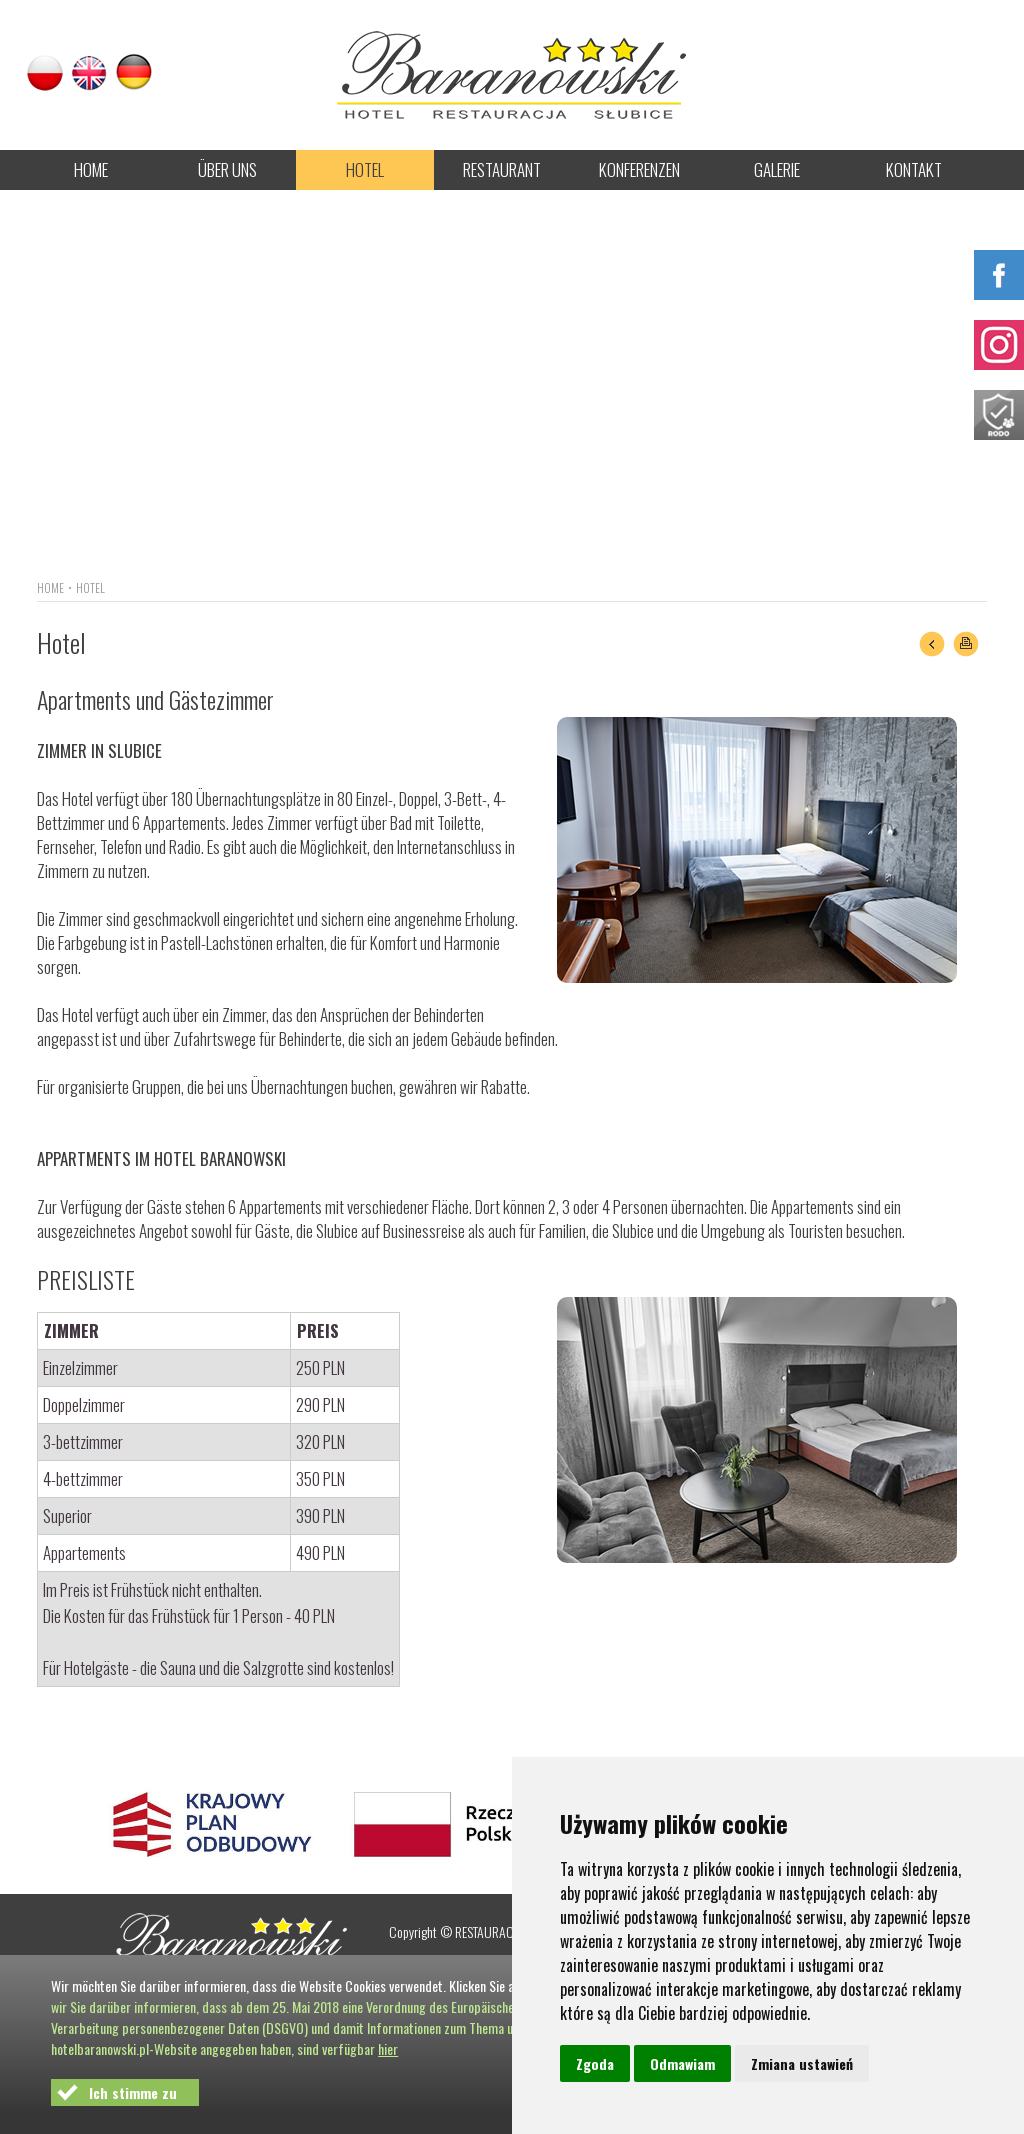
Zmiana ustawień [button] (802, 2063)
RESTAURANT (502, 169)
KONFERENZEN (639, 169)
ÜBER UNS (227, 169)
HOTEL (365, 169)
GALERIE (777, 169)
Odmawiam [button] (682, 2063)
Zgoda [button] (595, 2063)
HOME (91, 169)
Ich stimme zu (133, 2092)
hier (388, 2048)
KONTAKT (914, 169)
